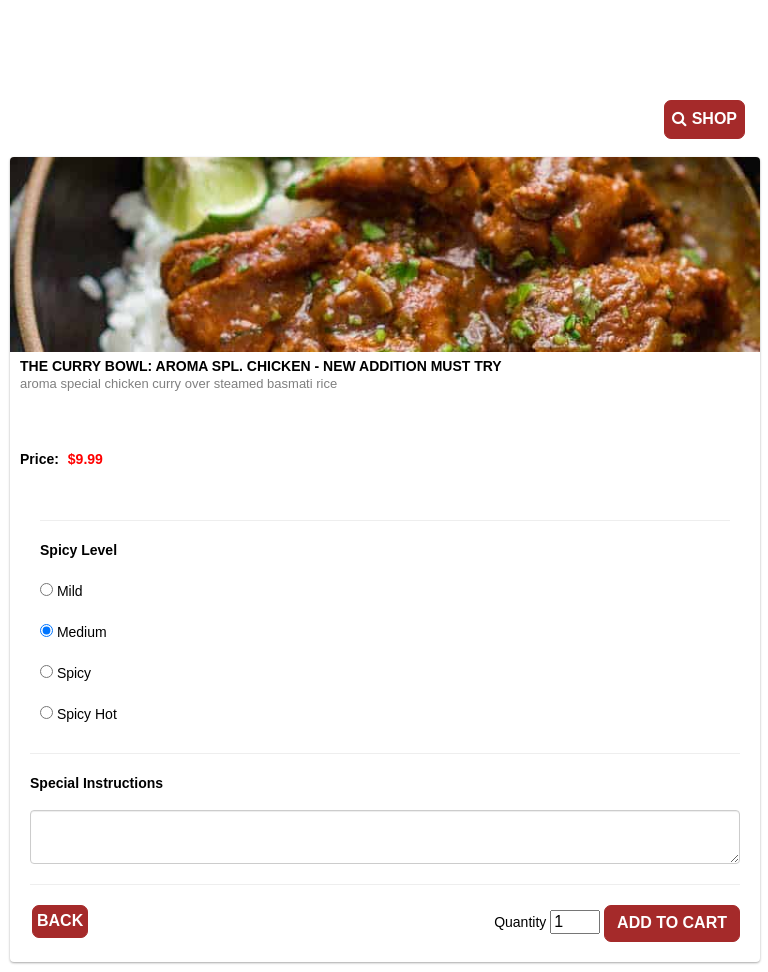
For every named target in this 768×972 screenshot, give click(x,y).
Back (60, 920)
